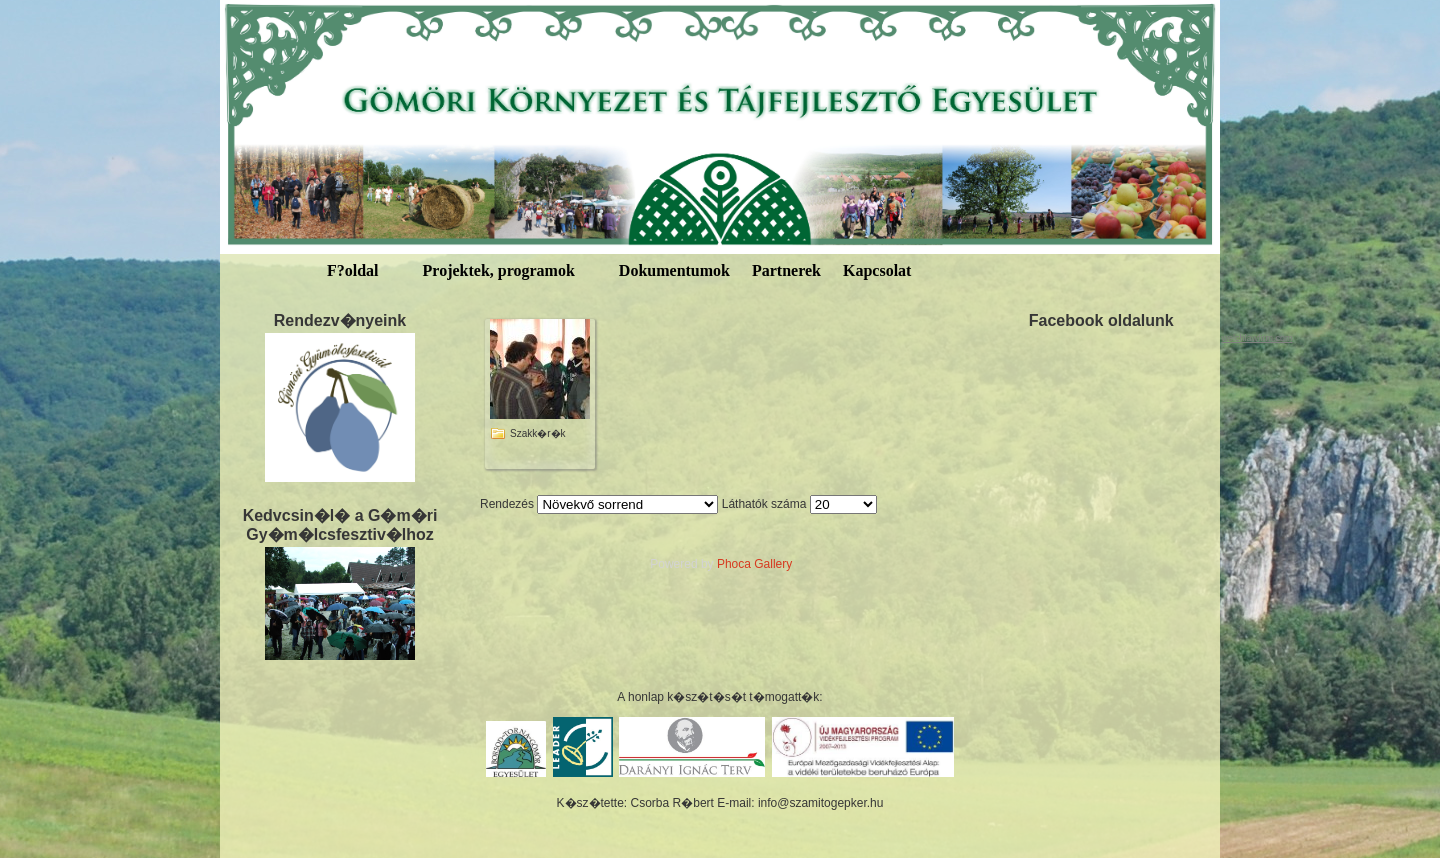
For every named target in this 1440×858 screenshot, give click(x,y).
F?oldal (353, 270)
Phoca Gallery (754, 564)
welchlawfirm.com (1256, 338)
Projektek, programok (499, 270)
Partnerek (786, 270)
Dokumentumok (674, 270)
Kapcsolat (877, 270)
